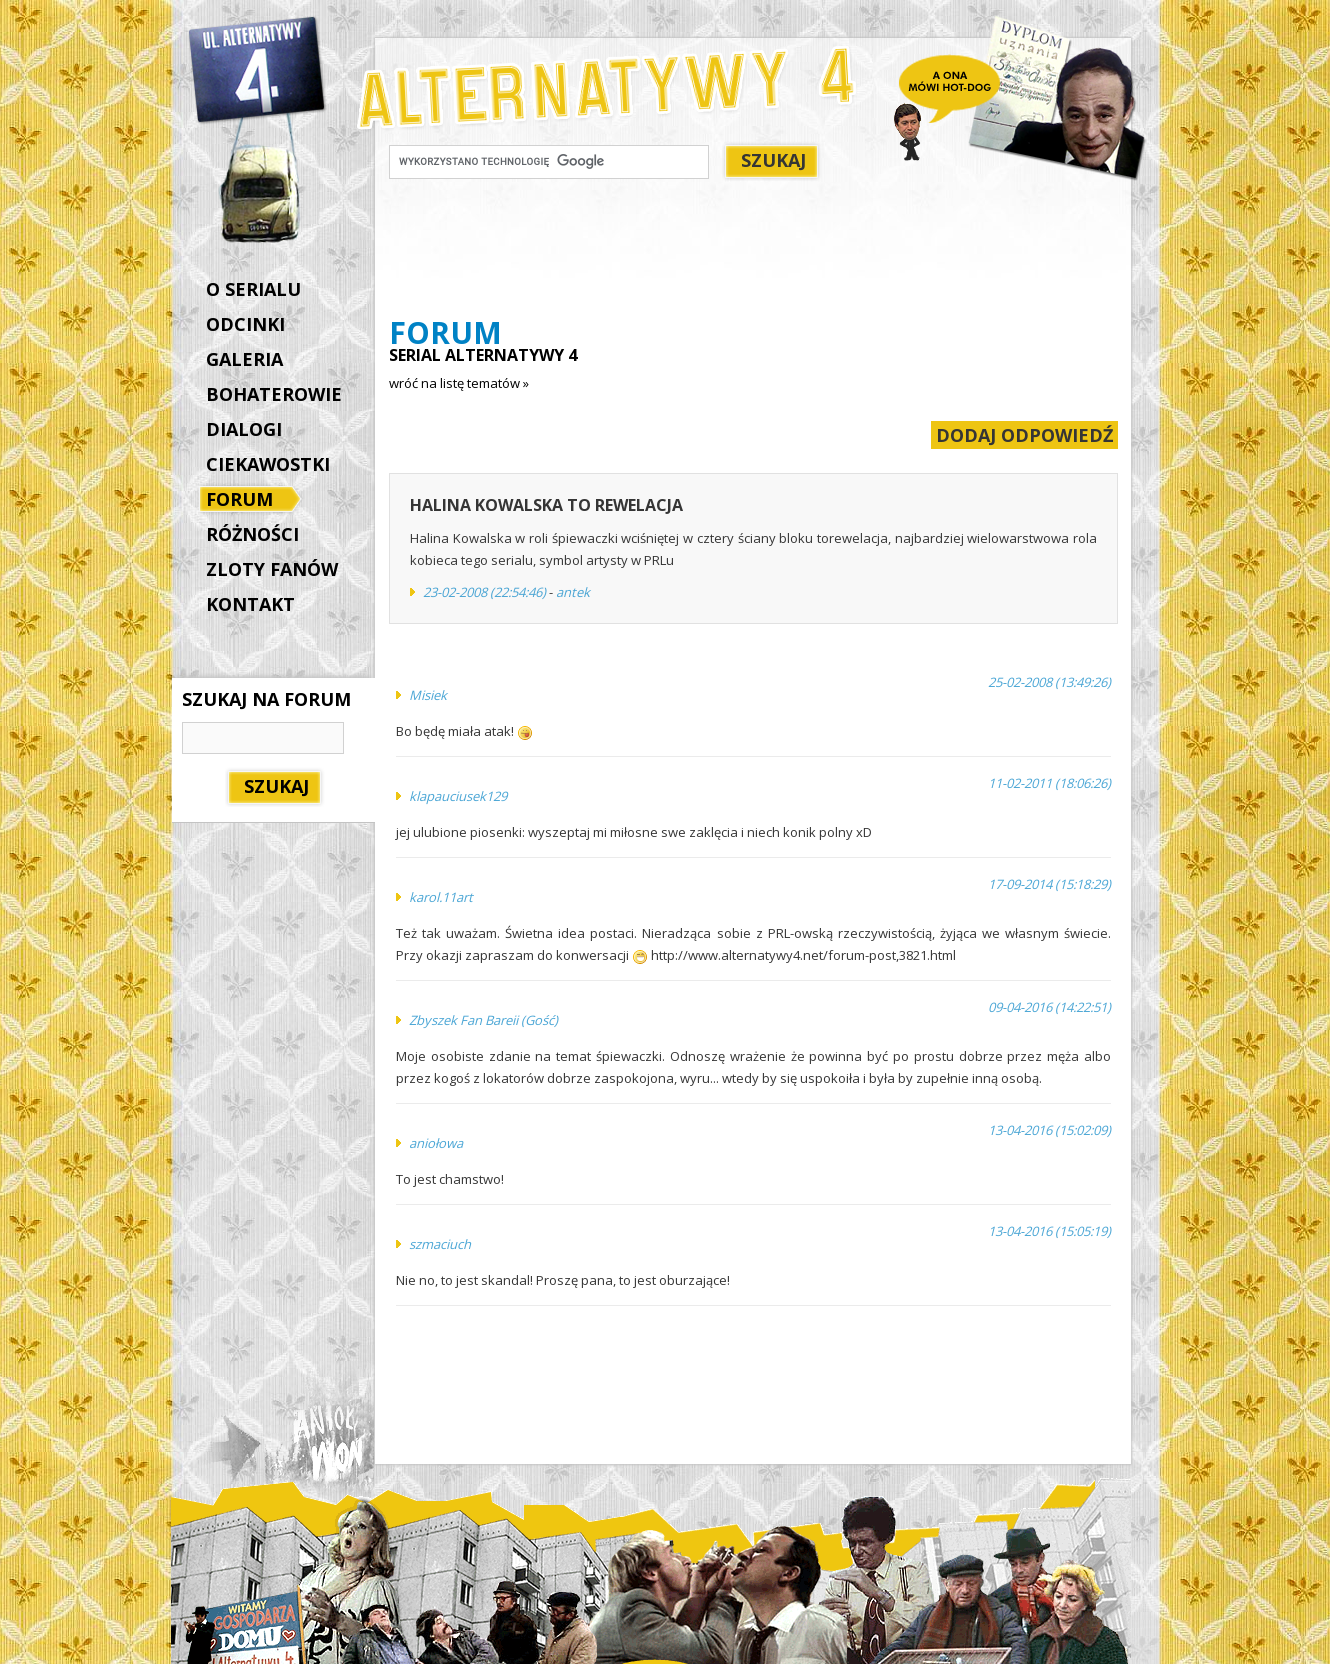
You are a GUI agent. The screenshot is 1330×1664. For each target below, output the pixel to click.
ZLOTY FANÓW (272, 569)
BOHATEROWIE (274, 394)
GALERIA (244, 359)
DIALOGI (244, 429)
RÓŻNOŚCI (252, 534)
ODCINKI (245, 324)
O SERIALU (253, 289)
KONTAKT (250, 604)
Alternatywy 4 (258, 70)
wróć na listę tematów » (459, 383)
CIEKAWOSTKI (268, 464)
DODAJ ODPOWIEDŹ (1024, 435)
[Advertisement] (753, 251)
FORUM (244, 501)
